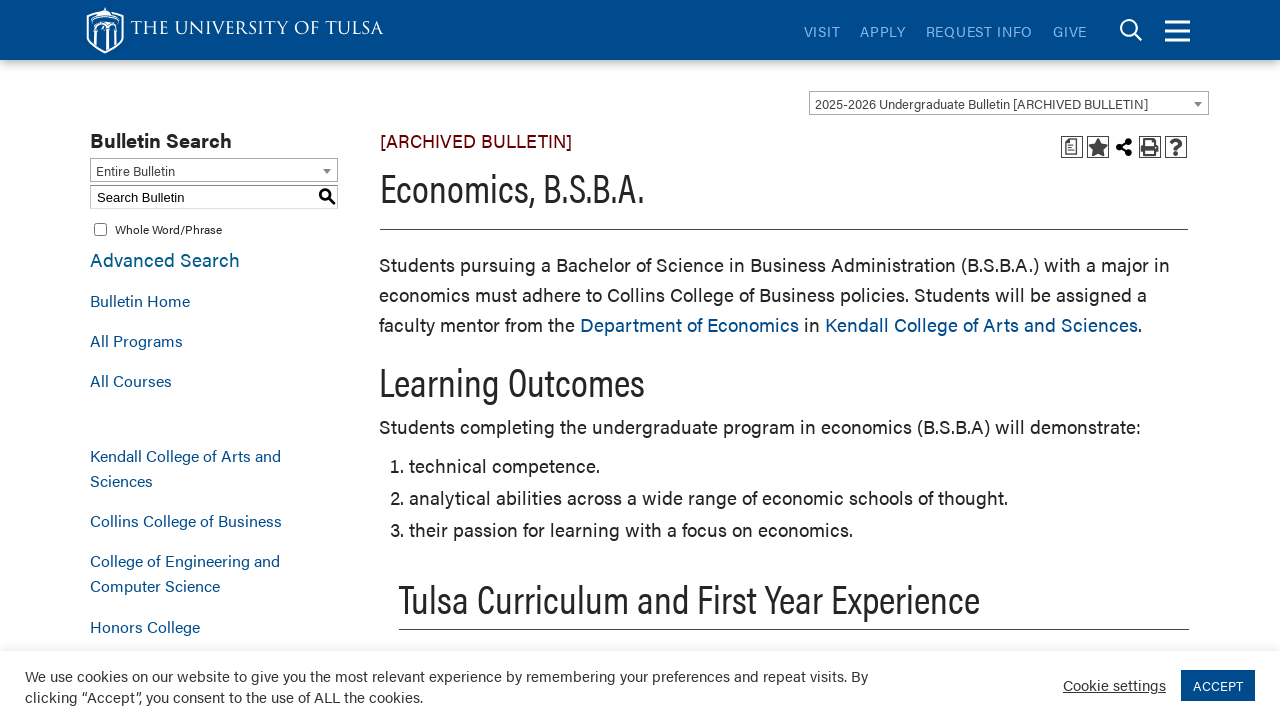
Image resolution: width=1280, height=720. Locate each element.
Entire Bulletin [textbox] (135, 170)
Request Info (979, 31)
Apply (883, 31)
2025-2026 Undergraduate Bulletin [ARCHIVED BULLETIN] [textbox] (981, 103)
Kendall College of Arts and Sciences (185, 468)
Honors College (145, 626)
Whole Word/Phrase (168, 229)
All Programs (136, 340)
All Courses (131, 380)
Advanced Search (165, 259)
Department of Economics (689, 324)
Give (1070, 31)
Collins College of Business (186, 520)
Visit (822, 31)
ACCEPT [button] (1218, 685)
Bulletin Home (140, 300)
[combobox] (1009, 103)
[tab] (1131, 30)
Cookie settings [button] (1114, 684)
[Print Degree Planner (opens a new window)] (1072, 147)
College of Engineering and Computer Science (185, 573)
